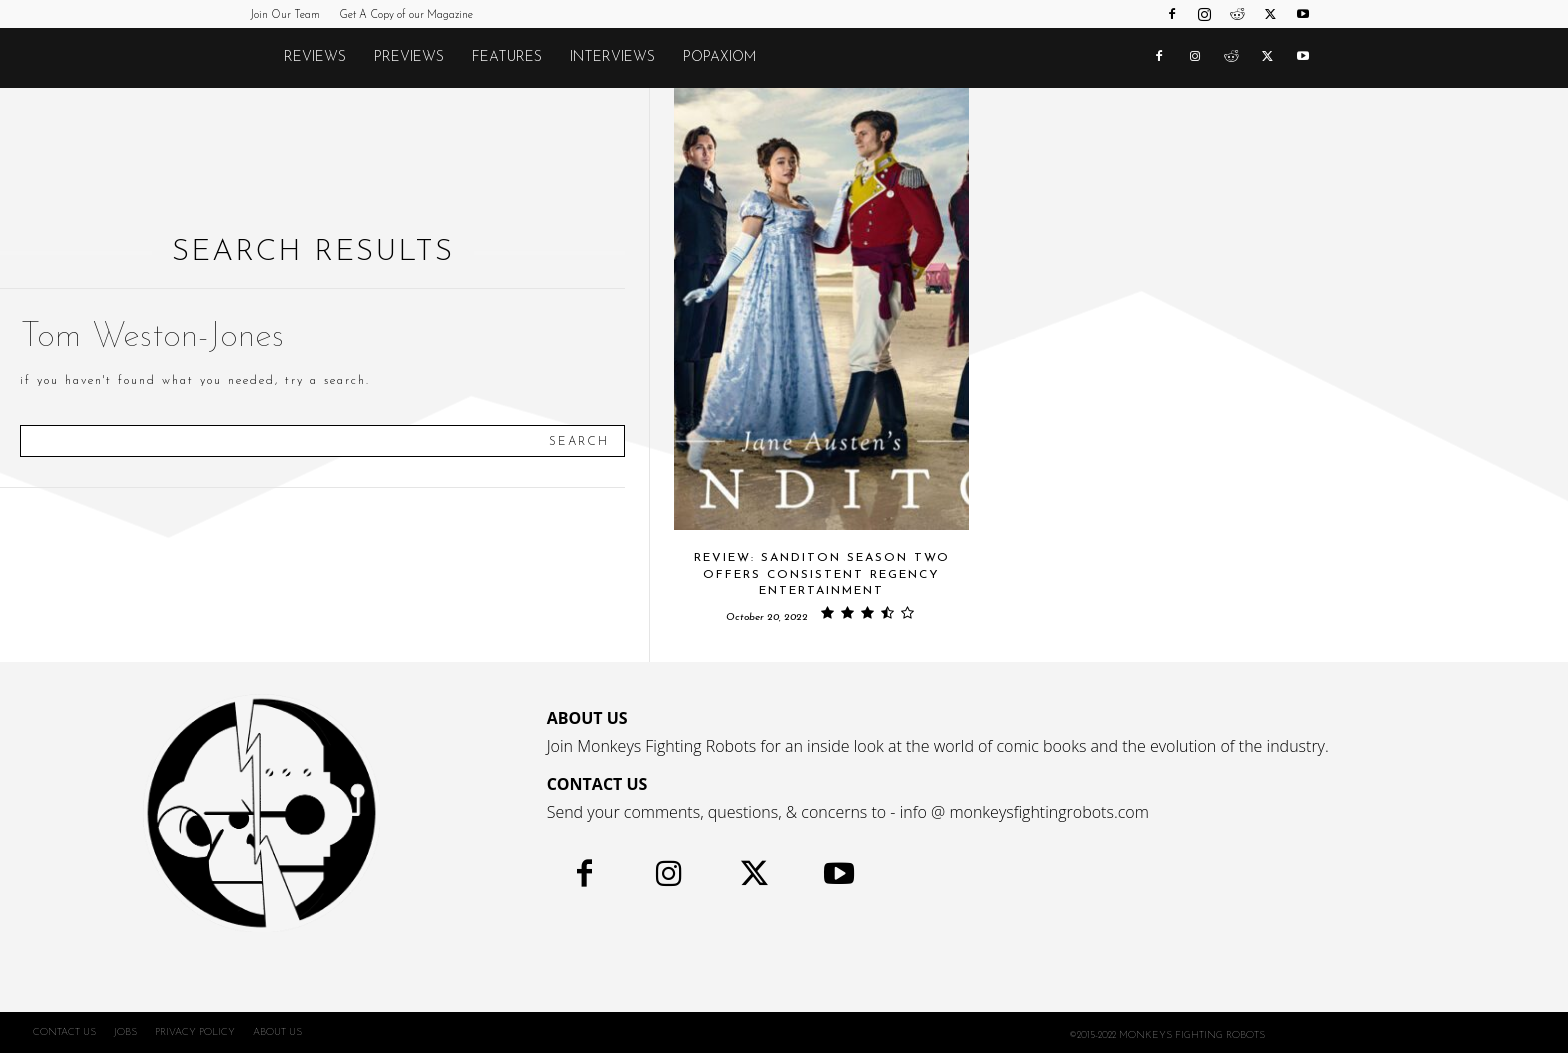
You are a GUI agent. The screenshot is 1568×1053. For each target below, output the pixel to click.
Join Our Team (285, 15)
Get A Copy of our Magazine (406, 15)
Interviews (612, 57)
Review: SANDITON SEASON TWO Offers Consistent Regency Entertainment (822, 575)
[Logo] (260, 58)
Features (507, 57)
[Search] (579, 441)
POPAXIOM (719, 57)
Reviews (315, 57)
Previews (409, 57)
